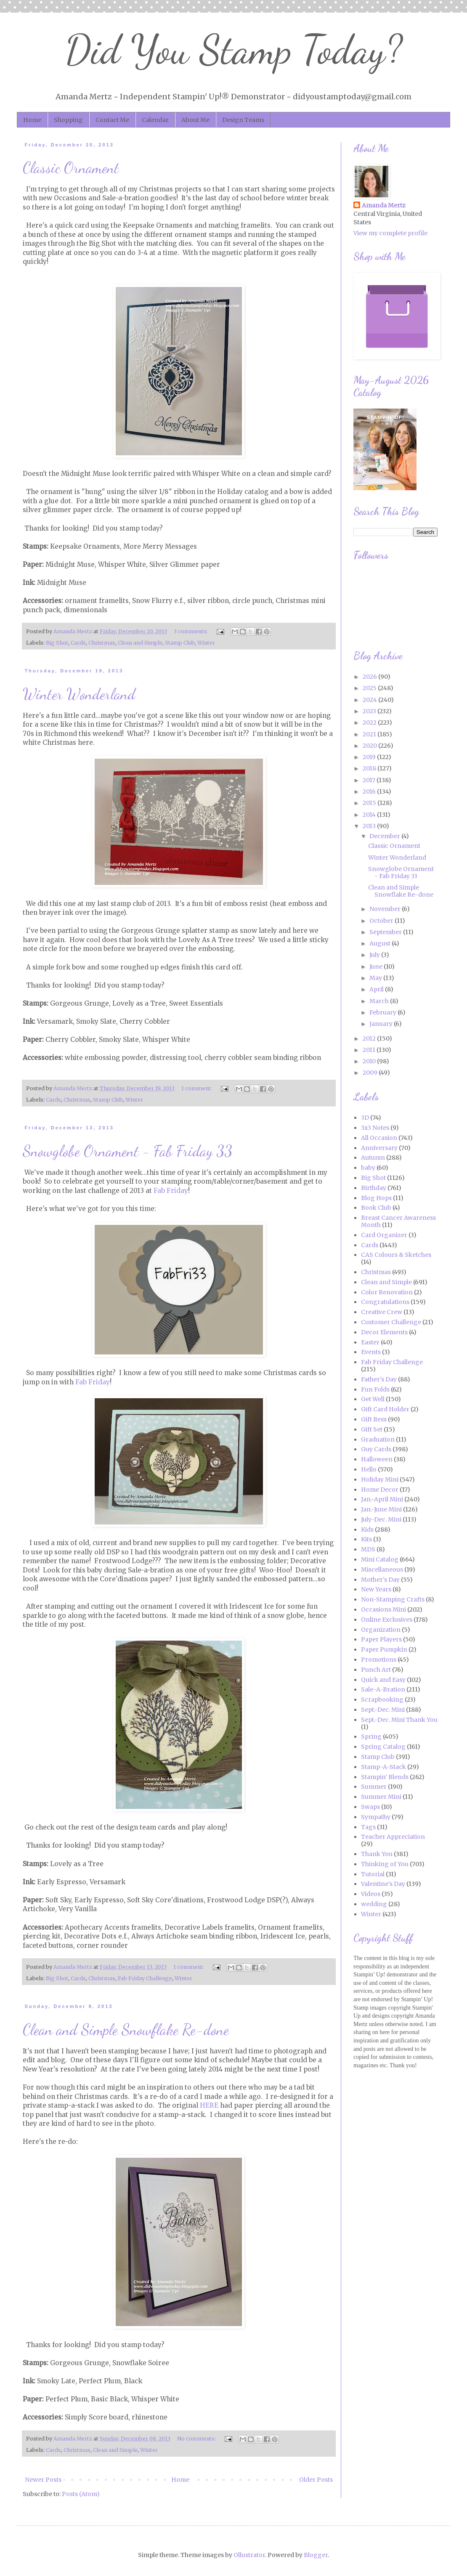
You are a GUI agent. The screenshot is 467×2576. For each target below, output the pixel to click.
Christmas (101, 643)
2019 (370, 757)
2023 (370, 711)
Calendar (155, 120)
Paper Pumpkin (384, 1649)
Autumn (373, 1157)
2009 (371, 1072)
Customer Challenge (391, 1322)
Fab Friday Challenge (145, 1978)
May (376, 978)
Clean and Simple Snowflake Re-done (126, 2030)
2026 (370, 676)
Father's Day (379, 1379)
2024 (370, 700)
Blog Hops (376, 1198)
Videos (370, 1894)
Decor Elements (384, 1332)
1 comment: (197, 1088)
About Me (195, 120)
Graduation (378, 1439)
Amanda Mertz (384, 205)
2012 (370, 1038)
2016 (370, 791)
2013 (370, 826)
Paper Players (381, 1639)
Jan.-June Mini (381, 1509)
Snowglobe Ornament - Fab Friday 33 (127, 1151)
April (377, 989)
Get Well (373, 1399)
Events (371, 1352)
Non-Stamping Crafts (393, 1599)
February (383, 1012)
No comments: (197, 2438)
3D (365, 1117)
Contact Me (112, 120)
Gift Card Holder (385, 1409)
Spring (371, 1736)
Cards (78, 643)
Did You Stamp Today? (234, 50)
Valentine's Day (383, 1884)
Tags (368, 1827)
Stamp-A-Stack (383, 1767)
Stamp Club (180, 643)
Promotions (378, 1659)
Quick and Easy (383, 1680)
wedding (374, 1904)
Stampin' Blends (385, 1777)
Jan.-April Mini (382, 1499)
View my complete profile (390, 233)
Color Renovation (387, 1292)
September (386, 932)
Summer (374, 1786)
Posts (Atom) (81, 2494)
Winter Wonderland (79, 694)
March (379, 1001)
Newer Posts (43, 2479)
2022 (370, 722)
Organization (381, 1629)
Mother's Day (380, 1579)
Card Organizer (384, 1235)
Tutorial (373, 1874)
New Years (376, 1589)
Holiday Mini (379, 1479)
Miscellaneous (382, 1569)
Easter (370, 1342)
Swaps (370, 1807)
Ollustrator (249, 2555)
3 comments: (191, 631)
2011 (370, 1050)
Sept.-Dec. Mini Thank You (399, 1720)
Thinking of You (385, 1864)
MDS (368, 1549)
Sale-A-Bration (383, 1689)
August (380, 943)
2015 (370, 803)
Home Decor (379, 1489)
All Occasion (379, 1138)
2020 (370, 745)
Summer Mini (381, 1797)
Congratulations (385, 1302)
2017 (370, 780)
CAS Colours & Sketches (396, 1255)
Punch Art (376, 1669)
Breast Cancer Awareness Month (398, 1221)
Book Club (376, 1207)
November (385, 909)
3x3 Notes (375, 1127)
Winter (206, 643)
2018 (370, 768)
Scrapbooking (382, 1699)
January (381, 1024)
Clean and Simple (140, 643)
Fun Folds (375, 1389)
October (382, 920)
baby (368, 1167)
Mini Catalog (379, 1559)
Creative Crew (381, 1312)
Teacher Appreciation (393, 1836)
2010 (370, 1061)
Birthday (373, 1188)
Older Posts (316, 2479)
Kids (367, 1529)
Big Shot (57, 643)
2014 (370, 814)
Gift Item (374, 1419)
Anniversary (379, 1148)
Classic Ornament (71, 168)
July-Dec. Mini (381, 1519)
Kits (366, 1539)
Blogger (316, 2555)
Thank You (377, 1854)
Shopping (68, 120)
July (375, 955)
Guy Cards (376, 1449)
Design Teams (243, 120)
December (385, 836)
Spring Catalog (383, 1746)
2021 (370, 734)
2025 (370, 688)
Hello (369, 1469)
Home (32, 120)
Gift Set (371, 1429)
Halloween (377, 1459)
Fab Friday (171, 1191)
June (376, 966)
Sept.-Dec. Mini (383, 1709)
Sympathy (375, 1817)
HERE (209, 2105)
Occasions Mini (383, 1609)
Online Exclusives (386, 1619)
